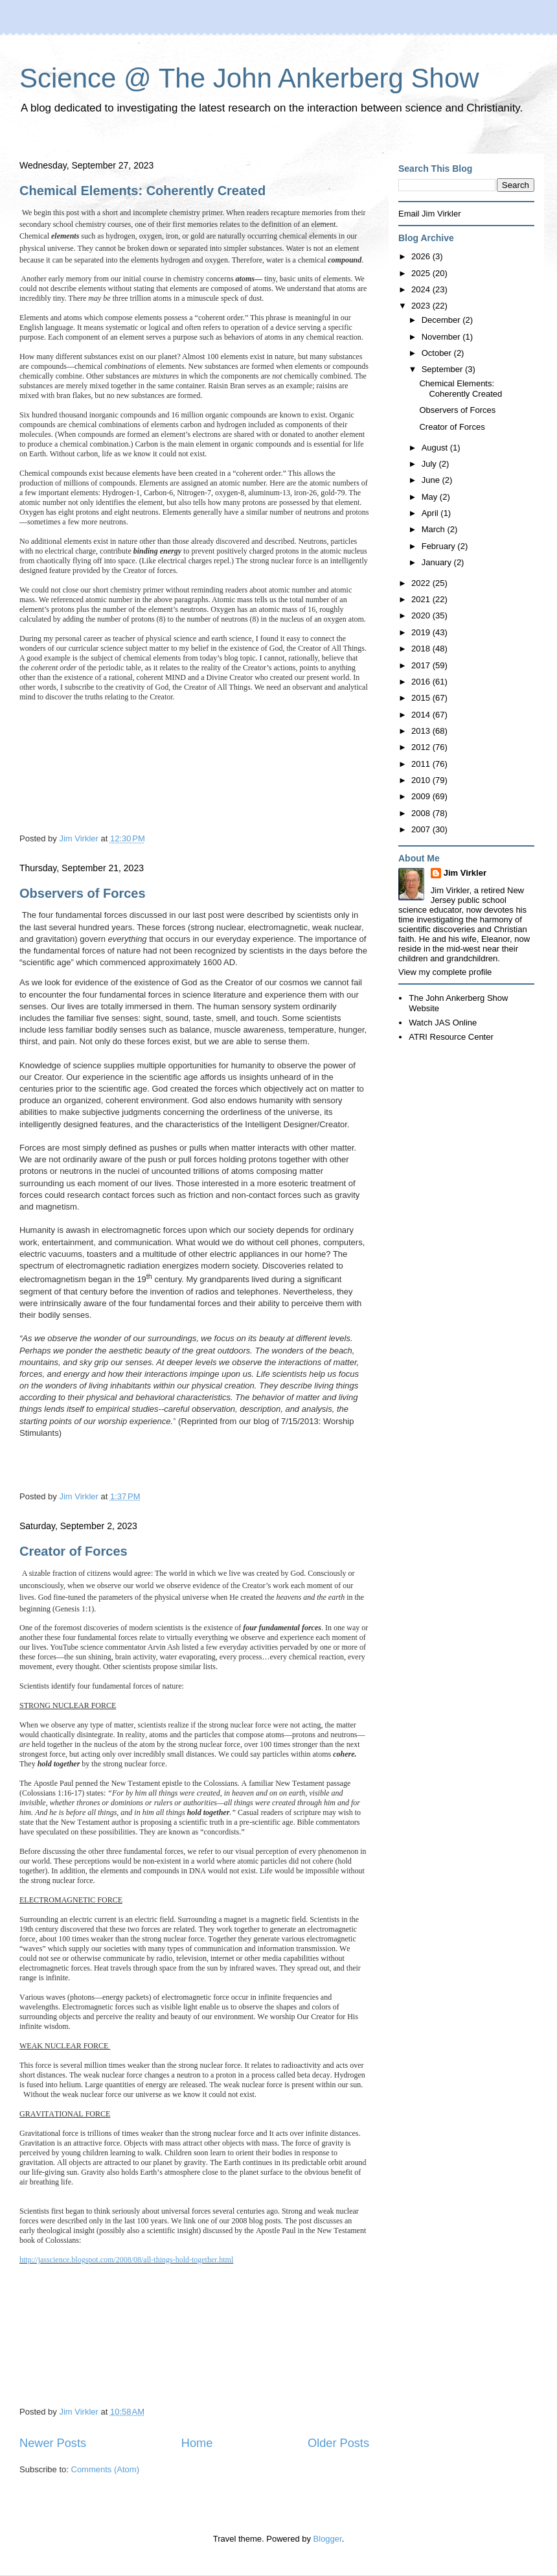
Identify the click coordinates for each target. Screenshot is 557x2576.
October (438, 353)
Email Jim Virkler (429, 213)
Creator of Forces (73, 1551)
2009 (422, 796)
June (432, 480)
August (436, 447)
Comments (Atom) (105, 2469)
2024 (422, 289)
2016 (422, 681)
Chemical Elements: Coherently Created (142, 190)
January (438, 562)
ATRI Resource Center (451, 1037)
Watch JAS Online (443, 1022)
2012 (422, 747)
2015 (422, 698)
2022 (422, 583)
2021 (422, 599)
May (431, 497)
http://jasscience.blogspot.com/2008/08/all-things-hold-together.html (126, 2259)
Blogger (327, 2539)
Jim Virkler (465, 873)
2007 (422, 829)
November (442, 337)
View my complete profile (445, 972)
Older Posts (338, 2443)
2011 (422, 764)
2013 (422, 731)
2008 (422, 813)
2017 (422, 665)
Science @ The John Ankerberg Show (249, 78)
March (435, 529)
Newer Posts (52, 2443)
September (443, 369)
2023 (422, 305)
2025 (422, 273)
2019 (422, 632)
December (442, 320)
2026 (422, 256)
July (430, 464)
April (431, 513)
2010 (422, 780)
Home (197, 2443)
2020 (422, 615)
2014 (422, 715)
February (440, 546)
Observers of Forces (82, 893)
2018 (422, 648)
